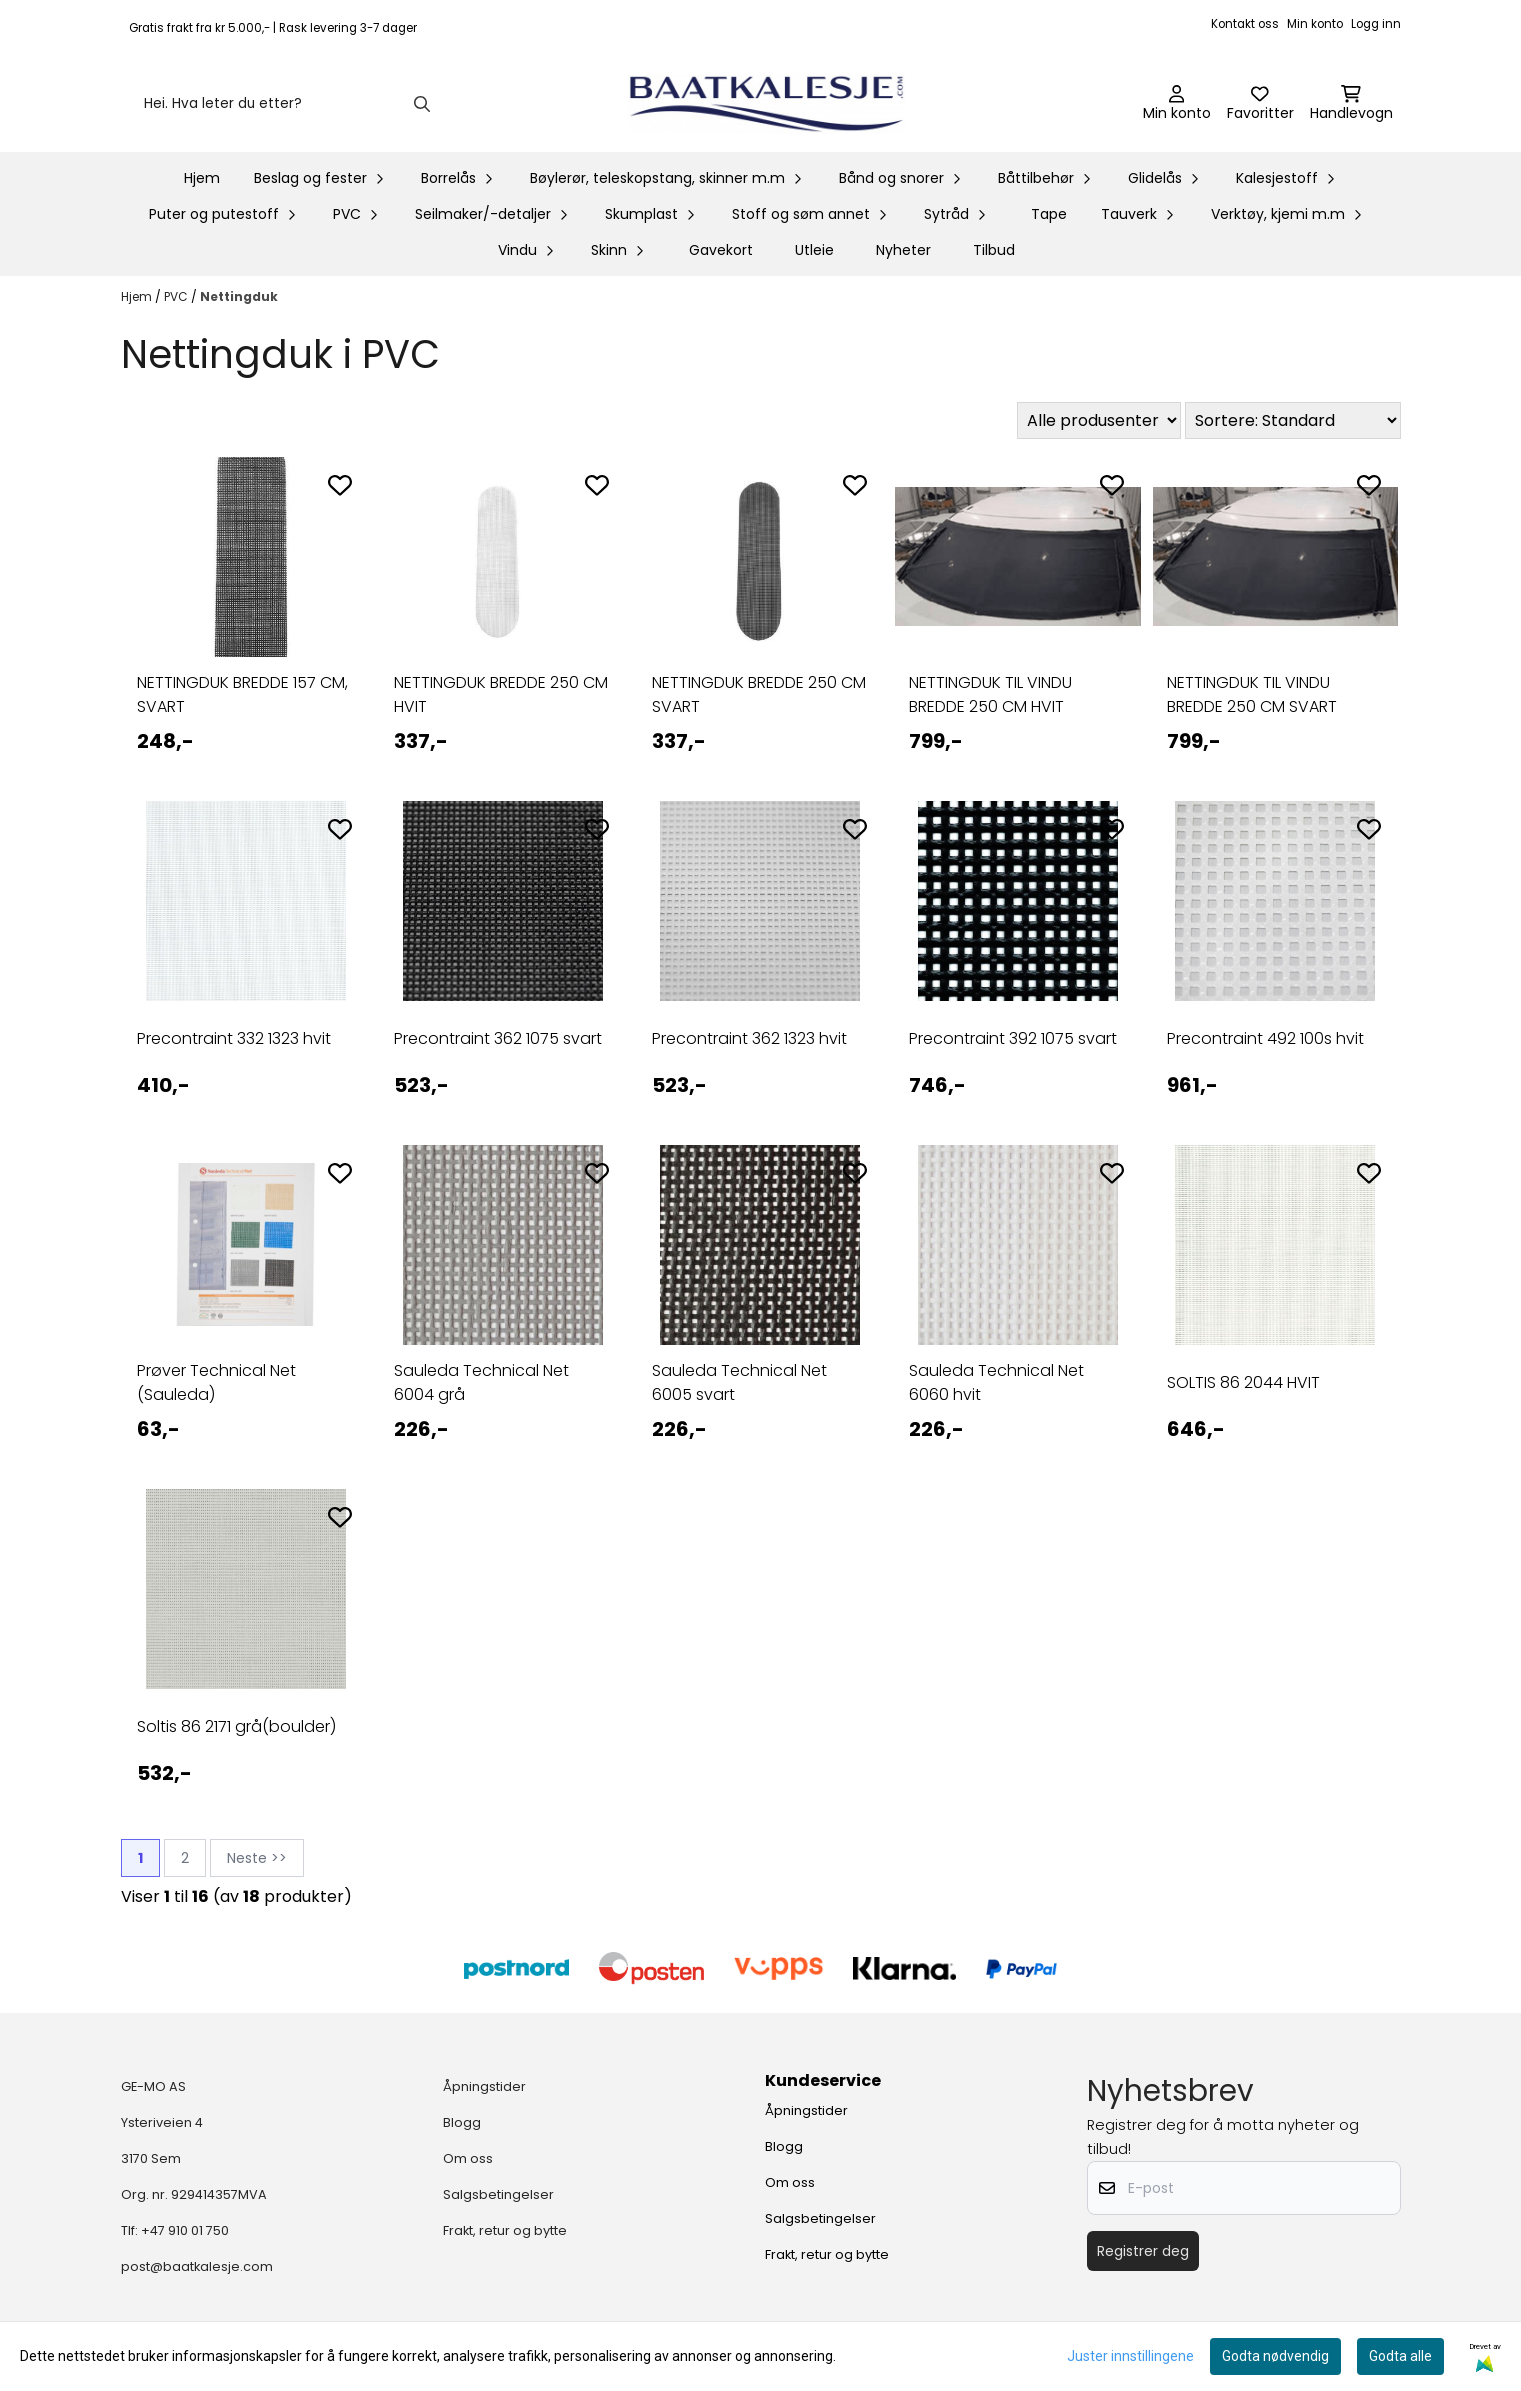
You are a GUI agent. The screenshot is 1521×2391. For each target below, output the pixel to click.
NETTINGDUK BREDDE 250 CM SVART (759, 694)
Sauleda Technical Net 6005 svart (739, 1382)
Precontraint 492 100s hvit (1265, 1038)
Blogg (462, 2122)
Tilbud (994, 250)
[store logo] (766, 104)
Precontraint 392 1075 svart (1013, 1038)
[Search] (422, 104)
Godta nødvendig (1275, 2356)
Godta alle (1400, 2356)
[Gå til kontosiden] (1177, 104)
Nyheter (903, 250)
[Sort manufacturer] (1099, 420)
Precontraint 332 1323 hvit (234, 1038)
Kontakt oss (1245, 24)
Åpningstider (484, 2086)
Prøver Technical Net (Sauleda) (216, 1382)
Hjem (138, 296)
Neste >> (257, 1858)
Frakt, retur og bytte (505, 2230)
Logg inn (1376, 24)
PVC (177, 296)
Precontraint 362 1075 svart (498, 1038)
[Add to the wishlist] (340, 485)
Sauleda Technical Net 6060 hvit (996, 1382)
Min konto (1315, 24)
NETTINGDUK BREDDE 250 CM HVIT (501, 694)
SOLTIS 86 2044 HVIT (1243, 1382)
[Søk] (285, 104)
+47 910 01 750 (185, 2230)
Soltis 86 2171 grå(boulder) (236, 1726)
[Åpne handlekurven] (1351, 104)
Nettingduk (239, 296)
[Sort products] (1293, 420)
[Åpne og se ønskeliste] (1260, 104)
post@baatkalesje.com (197, 2266)
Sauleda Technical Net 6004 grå (481, 1382)
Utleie (814, 250)
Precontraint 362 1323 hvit (749, 1038)
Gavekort (721, 250)
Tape (1049, 214)
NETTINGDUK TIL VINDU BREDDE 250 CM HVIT (990, 694)
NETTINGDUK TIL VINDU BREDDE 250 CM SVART (1252, 694)
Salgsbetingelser (498, 2194)
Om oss (468, 2158)
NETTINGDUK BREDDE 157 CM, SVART (242, 694)
